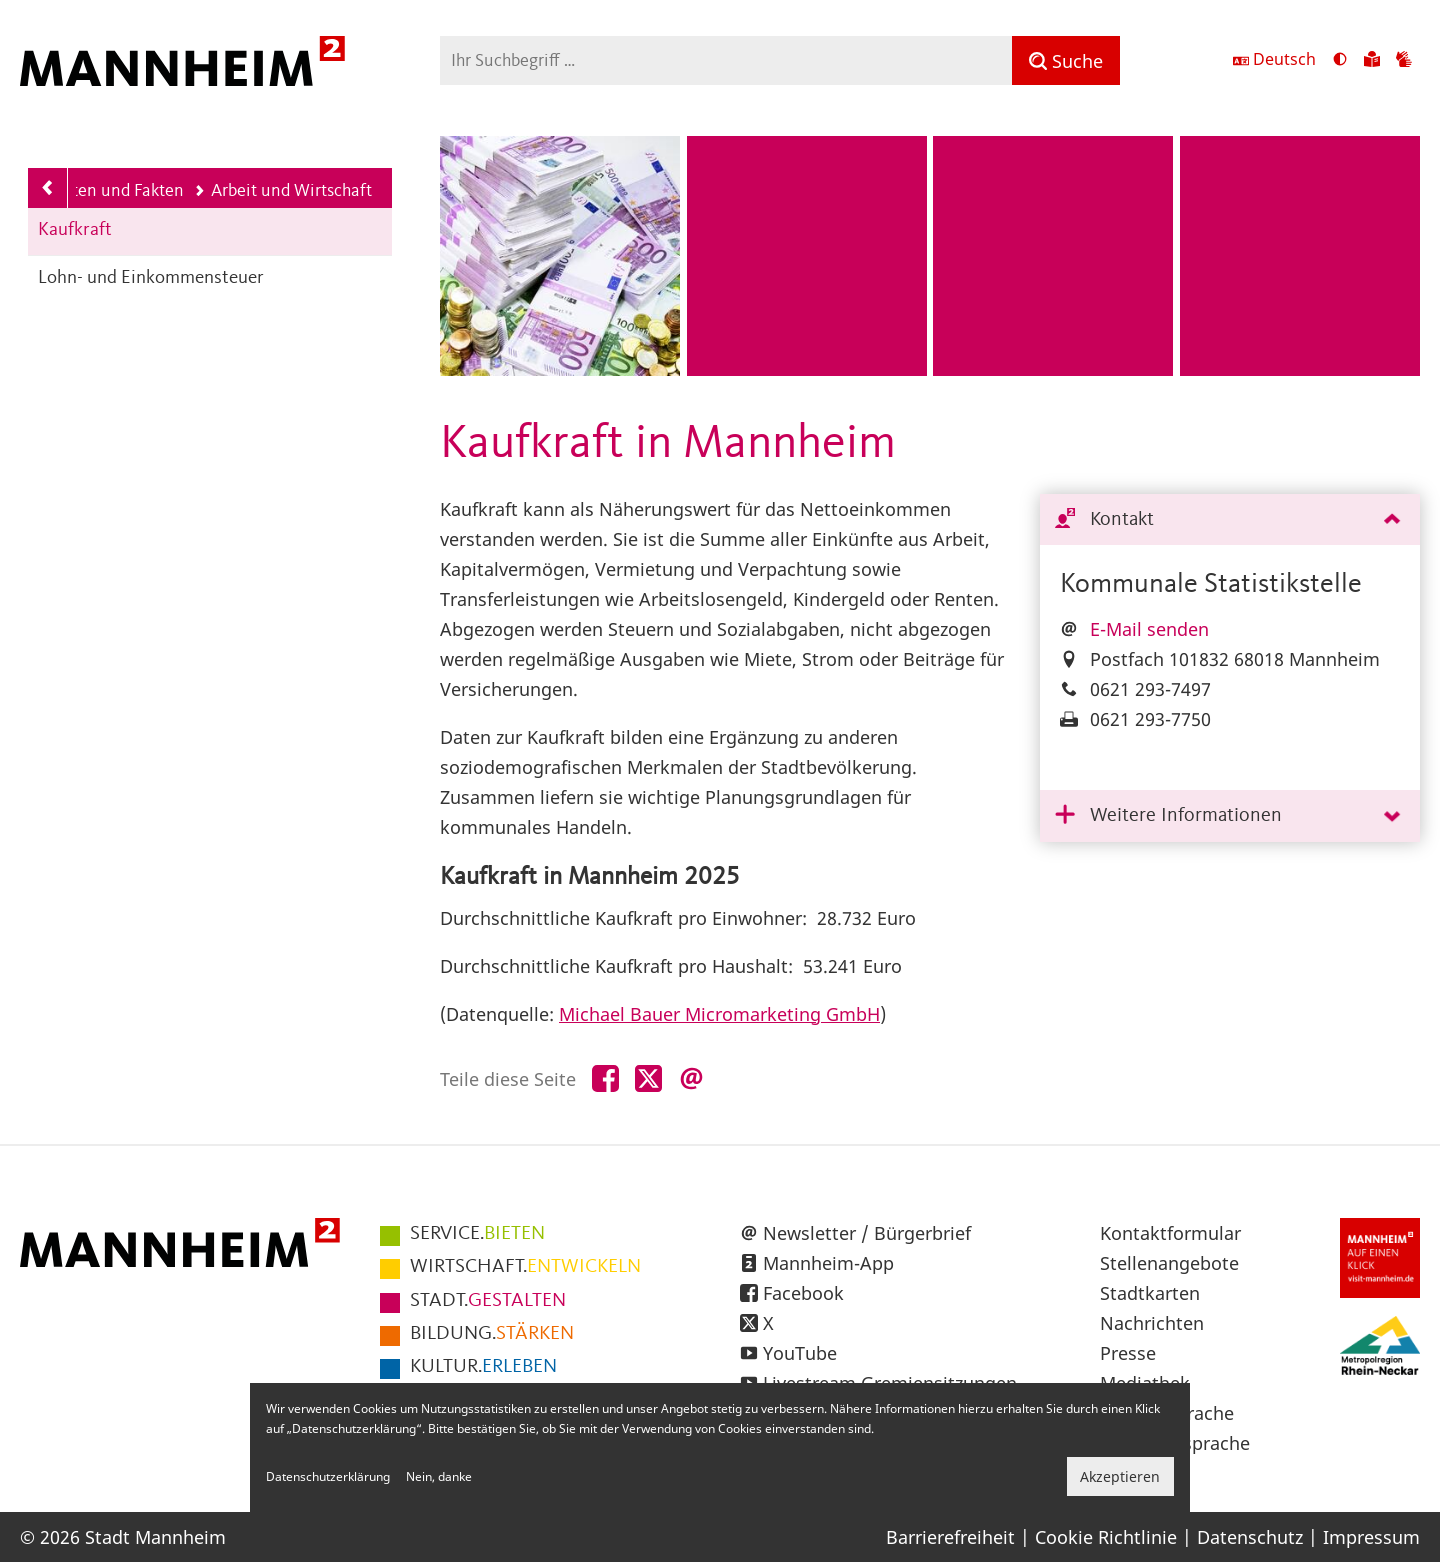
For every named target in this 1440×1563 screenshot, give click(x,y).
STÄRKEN (492, 1334)
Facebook (803, 1293)
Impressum (1371, 1537)
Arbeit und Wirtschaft (282, 191)
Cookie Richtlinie (1106, 1537)
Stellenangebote (1169, 1263)
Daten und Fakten (109, 191)
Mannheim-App (828, 1263)
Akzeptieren (1120, 1476)
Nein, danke (439, 1476)
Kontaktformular (1170, 1233)
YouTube (800, 1353)
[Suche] (1066, 60)
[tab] (1230, 520)
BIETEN (477, 1234)
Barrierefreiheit (950, 1537)
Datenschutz (1250, 1537)
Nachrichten (1152, 1323)
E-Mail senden (1149, 629)
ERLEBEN (483, 1367)
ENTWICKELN (525, 1267)
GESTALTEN (488, 1301)
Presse (1128, 1353)
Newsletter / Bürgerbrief (867, 1233)
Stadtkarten (1150, 1293)
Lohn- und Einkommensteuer (151, 278)
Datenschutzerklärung (328, 1476)
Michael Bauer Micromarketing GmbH (719, 1014)
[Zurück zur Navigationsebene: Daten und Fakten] (48, 188)
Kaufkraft (75, 230)
